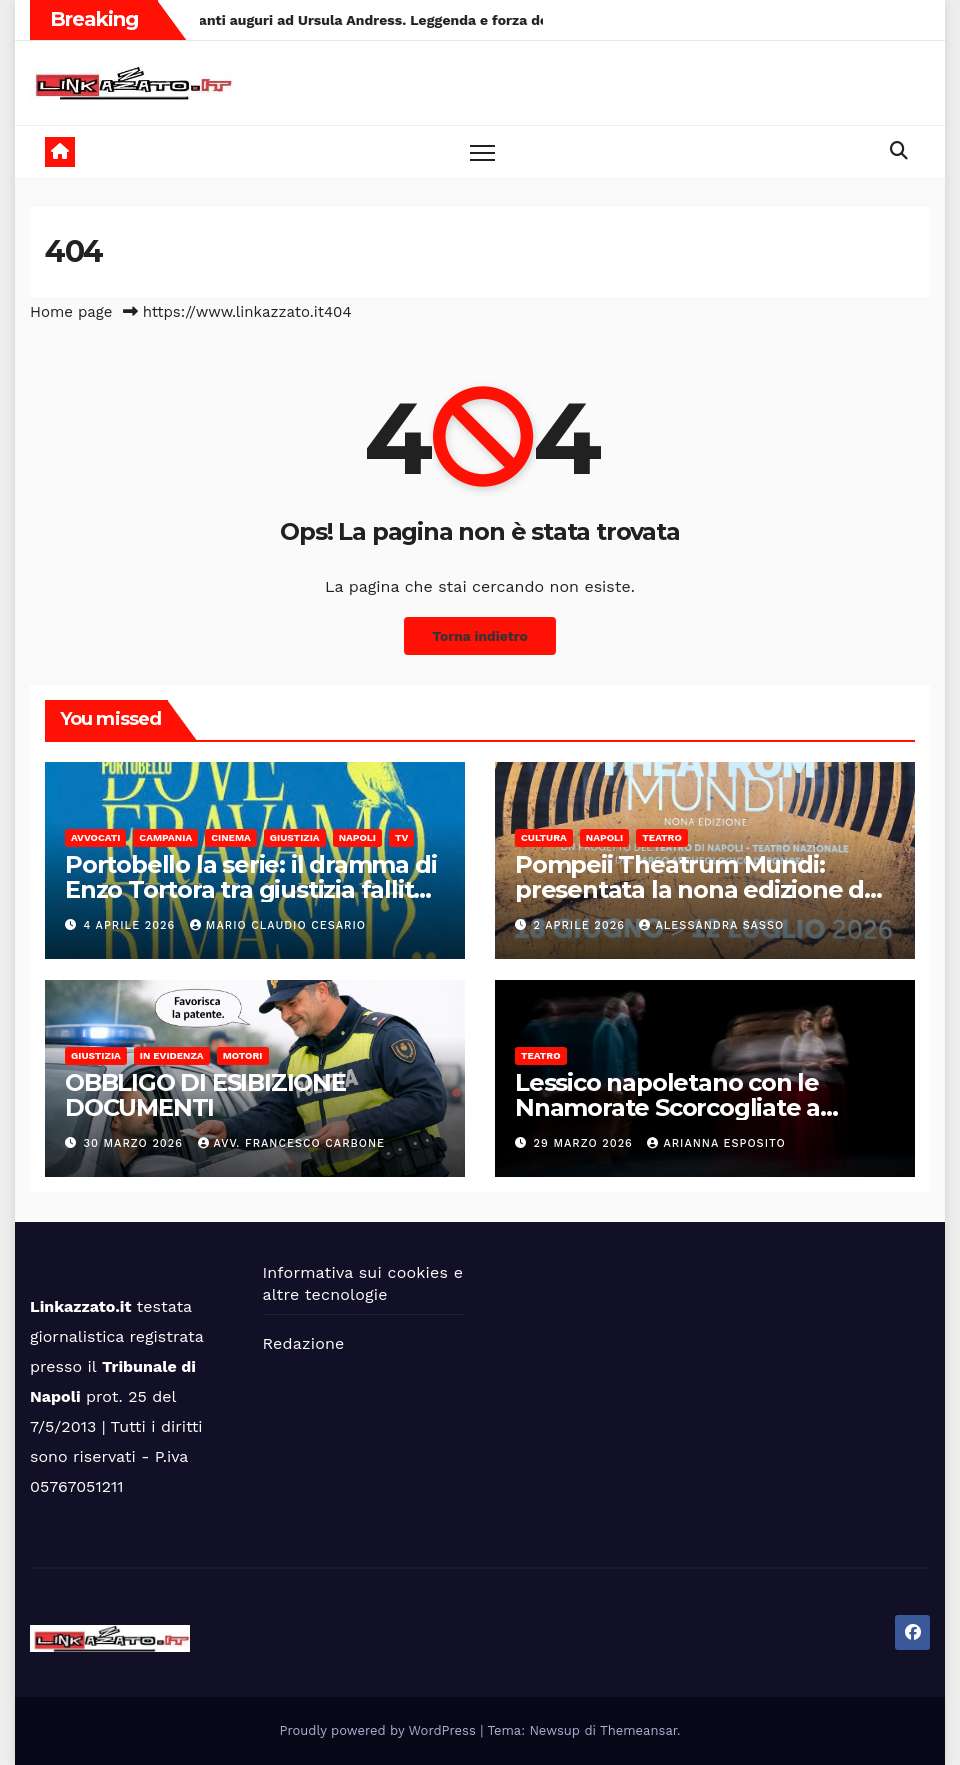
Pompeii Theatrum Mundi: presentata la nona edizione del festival (700, 889)
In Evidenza (172, 1055)
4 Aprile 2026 (132, 925)
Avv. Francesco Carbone (292, 1143)
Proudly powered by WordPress (380, 1730)
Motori (243, 1055)
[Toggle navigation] (482, 151)
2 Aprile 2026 (582, 925)
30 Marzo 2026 (136, 1143)
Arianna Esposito (716, 1143)
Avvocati (95, 837)
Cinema (231, 837)
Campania (165, 837)
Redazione (304, 1343)
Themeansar (638, 1730)
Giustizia (295, 837)
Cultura (544, 837)
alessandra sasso (711, 925)
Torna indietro (480, 636)
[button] (899, 150)
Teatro (662, 837)
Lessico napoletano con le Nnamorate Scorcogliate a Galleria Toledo (667, 1107)
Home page (71, 312)
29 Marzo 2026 (586, 1143)
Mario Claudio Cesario (278, 925)
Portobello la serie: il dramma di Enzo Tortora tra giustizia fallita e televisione (250, 889)
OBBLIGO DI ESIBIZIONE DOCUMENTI (205, 1095)
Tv (401, 837)
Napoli (357, 837)
